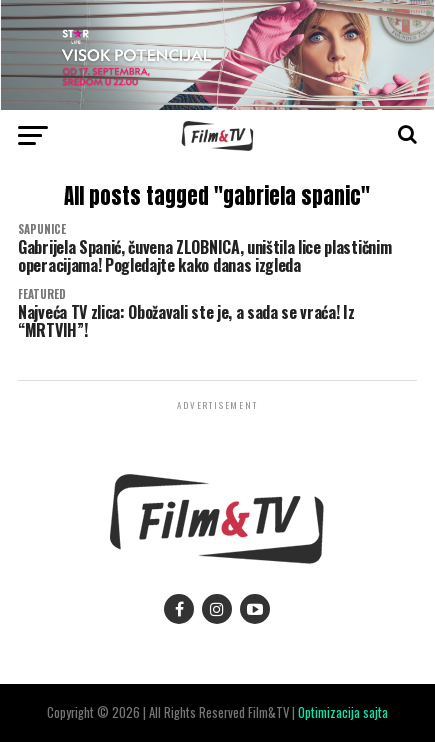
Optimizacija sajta (343, 712)
